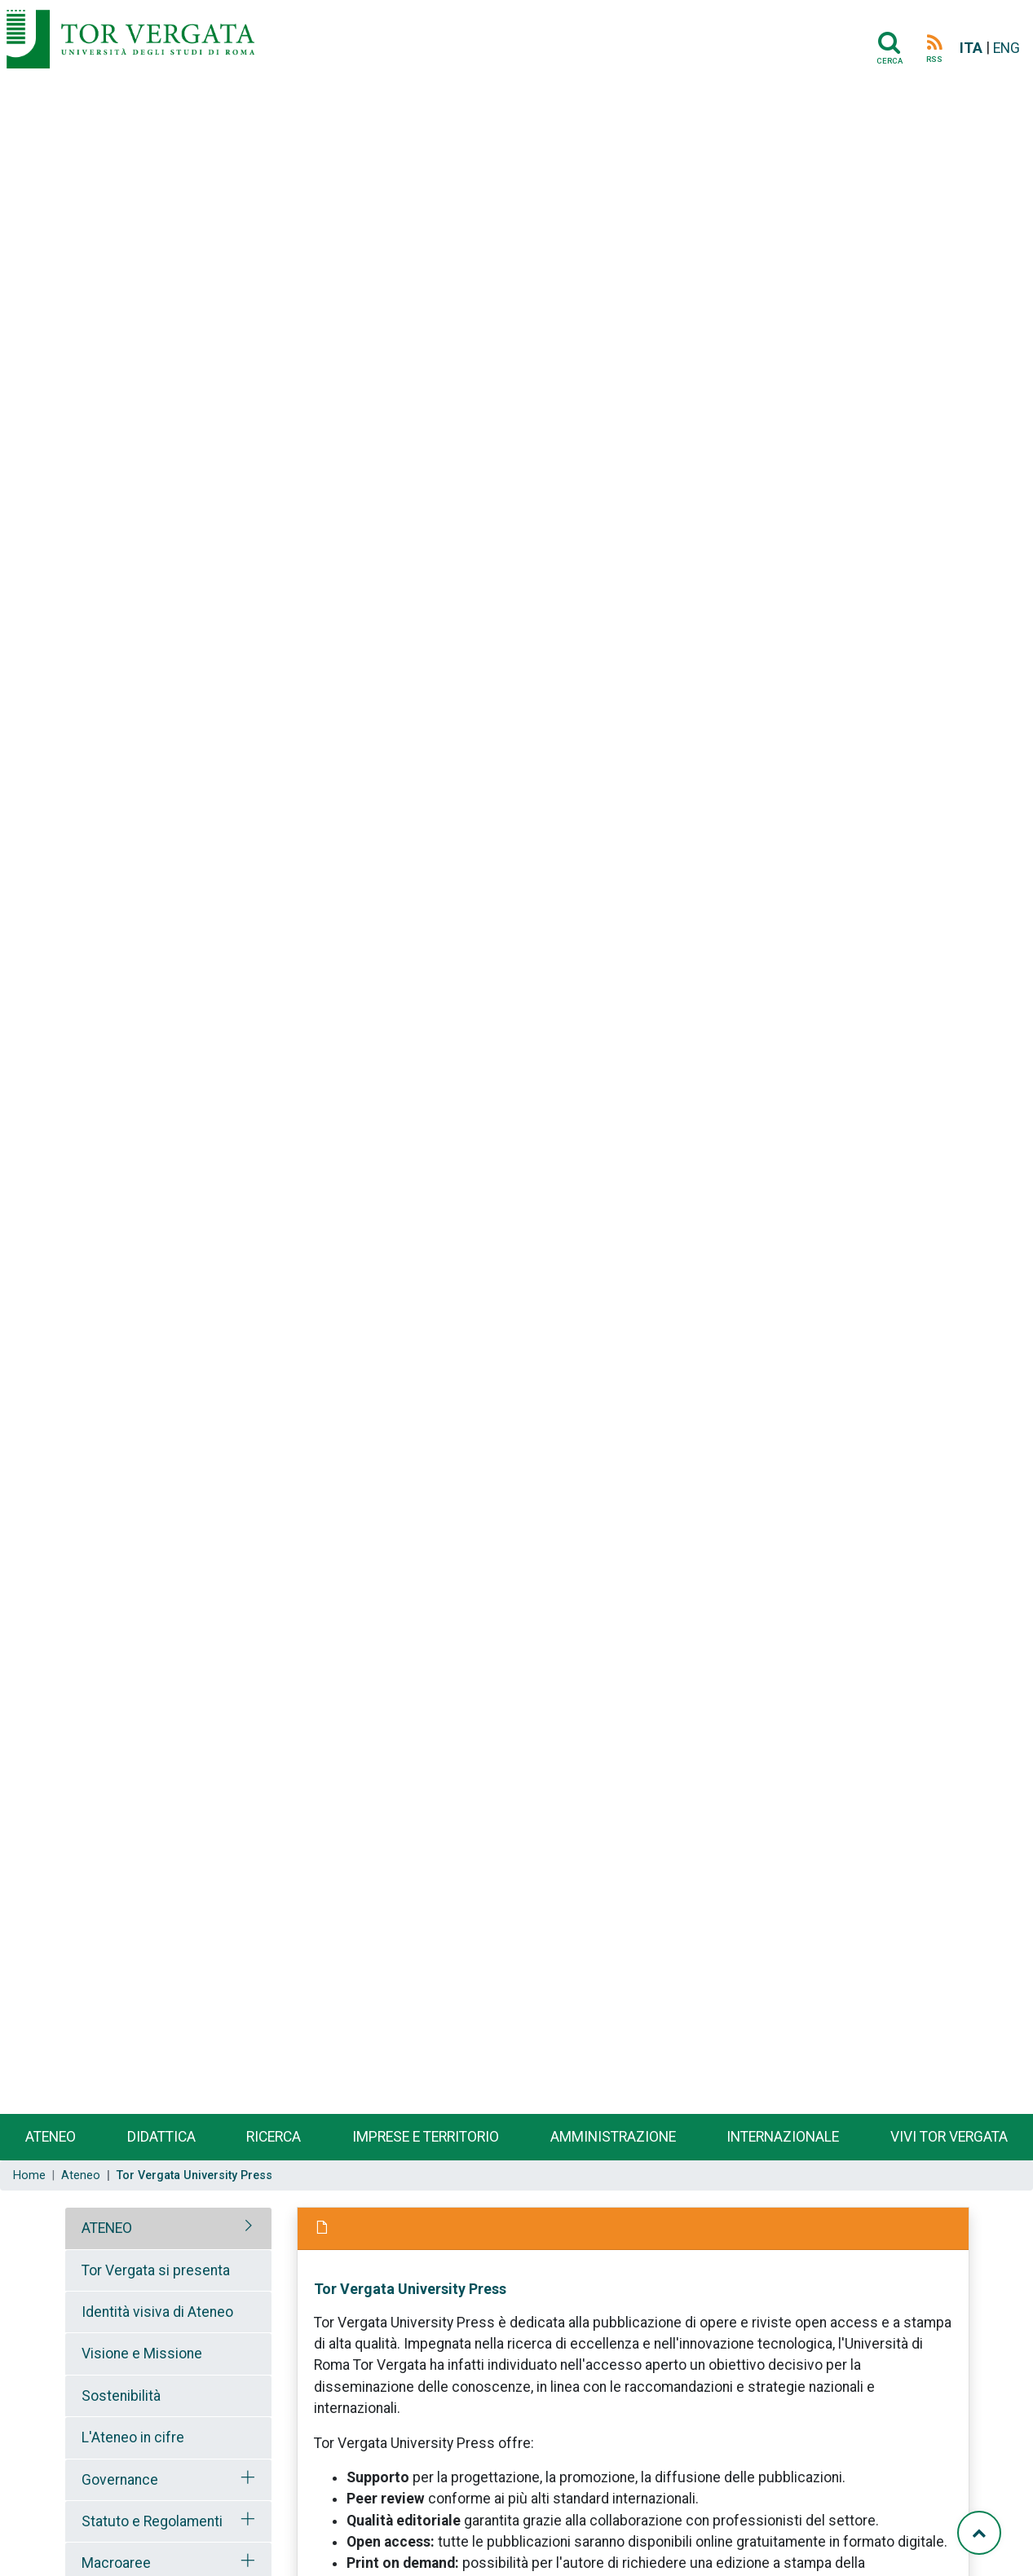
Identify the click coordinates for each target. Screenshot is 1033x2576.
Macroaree (116, 2563)
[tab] (168, 2228)
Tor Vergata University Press (410, 2288)
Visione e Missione (142, 2353)
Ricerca (273, 2137)
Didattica (161, 2137)
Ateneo (50, 2137)
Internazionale (782, 2137)
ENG (1006, 48)
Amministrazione (613, 2137)
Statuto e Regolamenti (152, 2521)
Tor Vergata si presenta (156, 2270)
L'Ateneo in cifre (133, 2437)
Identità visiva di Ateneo (157, 2312)
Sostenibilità (121, 2396)
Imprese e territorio (425, 2137)
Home (29, 2175)
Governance (120, 2480)
